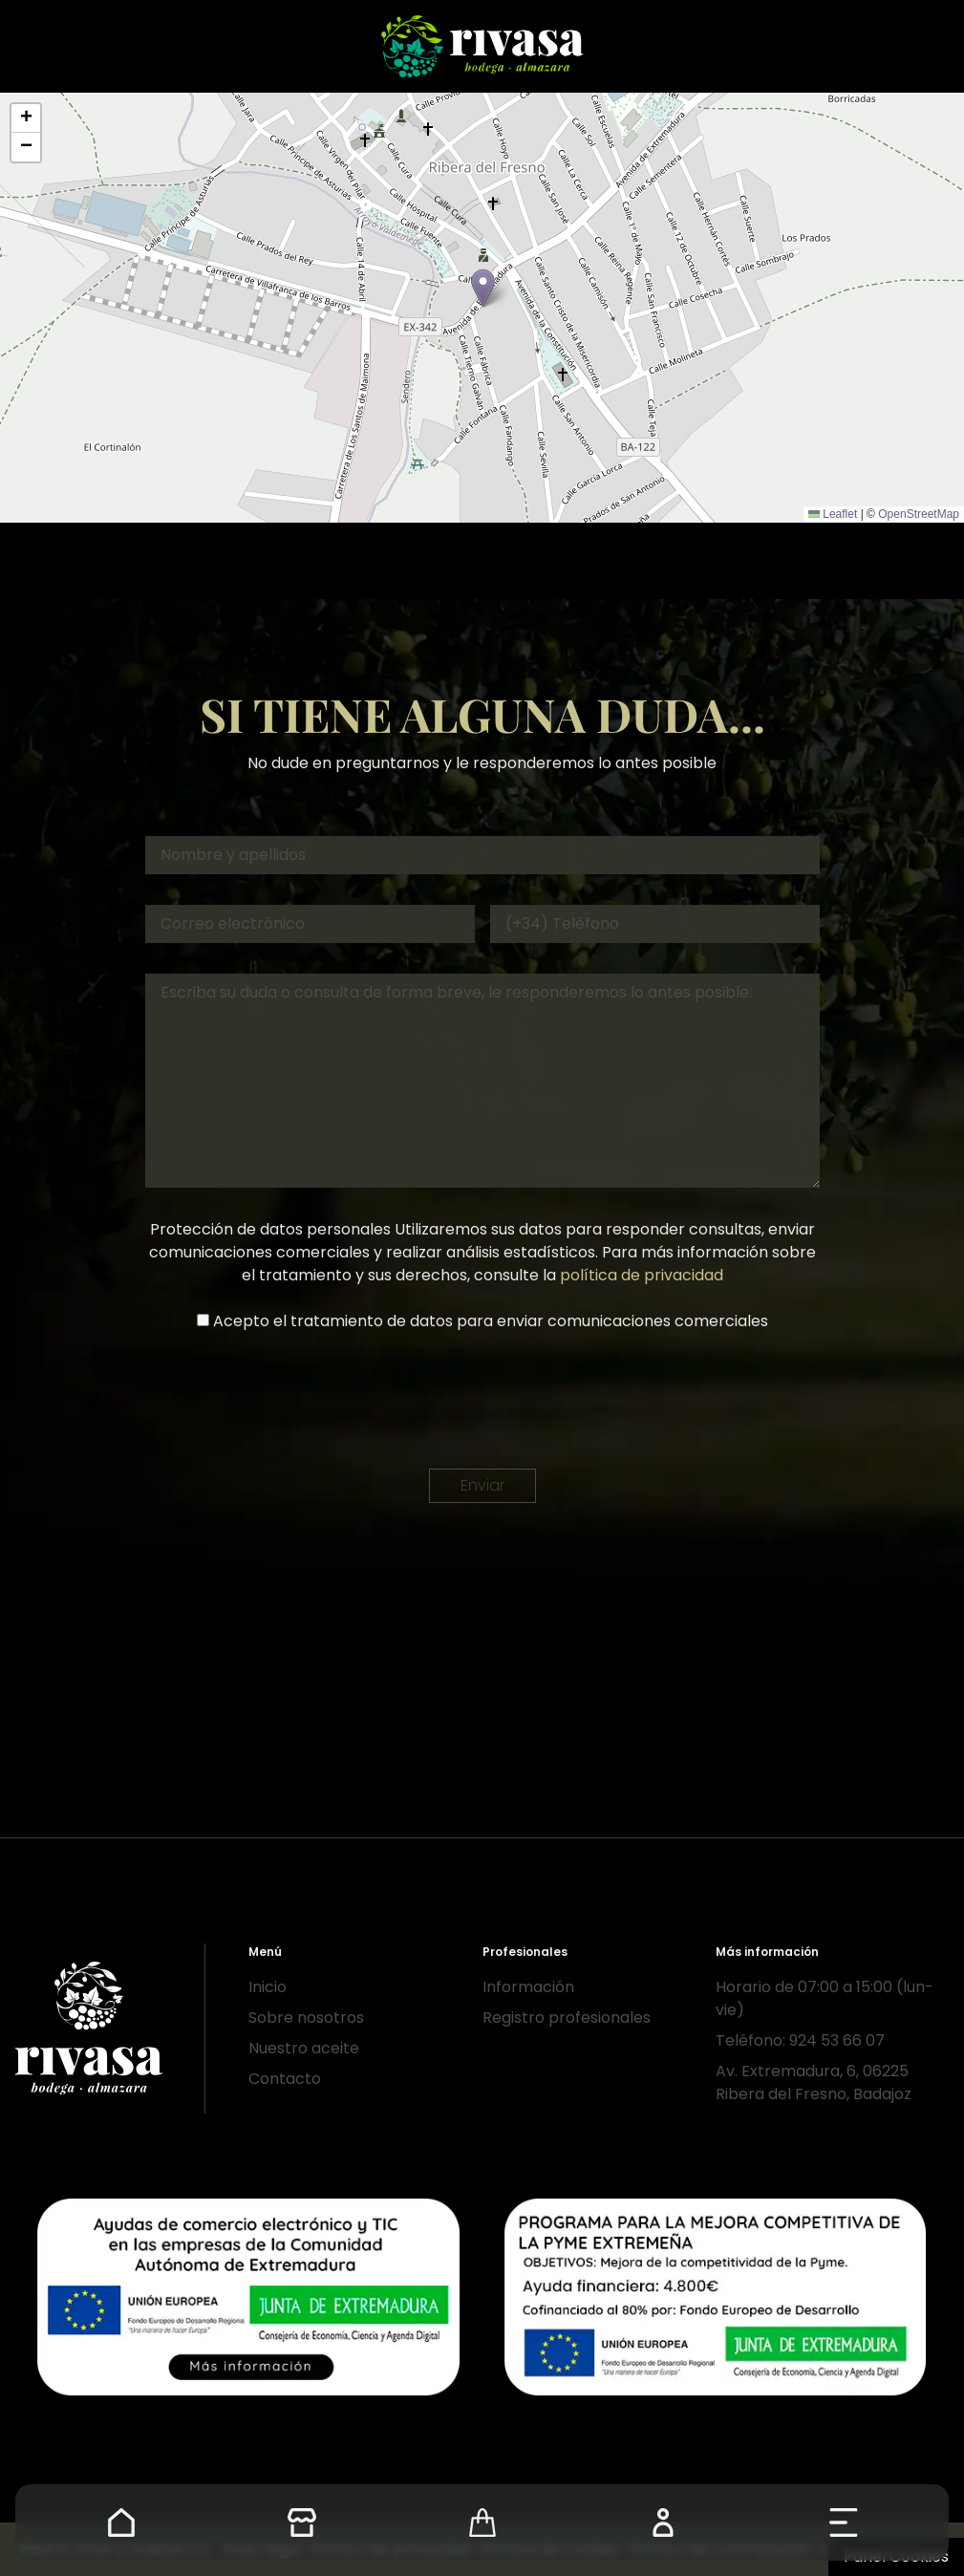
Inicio (267, 1987)
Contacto (284, 2079)
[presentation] (482, 1400)
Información (528, 1987)
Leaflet (832, 514)
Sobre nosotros (306, 2018)
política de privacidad (641, 1275)
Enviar (482, 1485)
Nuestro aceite (303, 2048)
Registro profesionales (566, 2018)
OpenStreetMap (918, 514)
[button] (483, 288)
